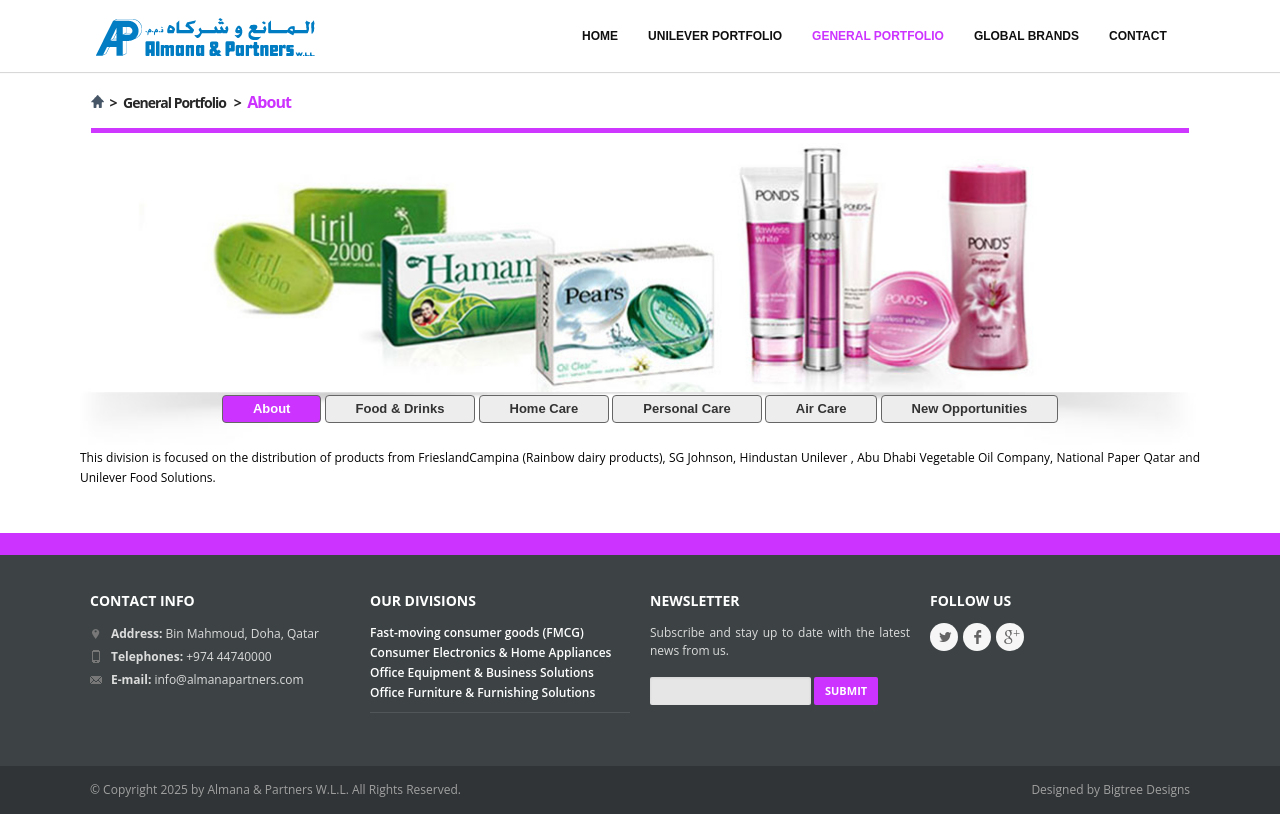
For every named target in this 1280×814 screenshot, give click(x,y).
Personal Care (686, 408)
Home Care (544, 408)
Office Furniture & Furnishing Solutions (482, 692)
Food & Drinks (400, 408)
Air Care (821, 408)
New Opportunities (970, 408)
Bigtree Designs (1146, 789)
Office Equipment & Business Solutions (482, 672)
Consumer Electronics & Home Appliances (490, 652)
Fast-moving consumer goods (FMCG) (477, 632)
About (272, 408)
